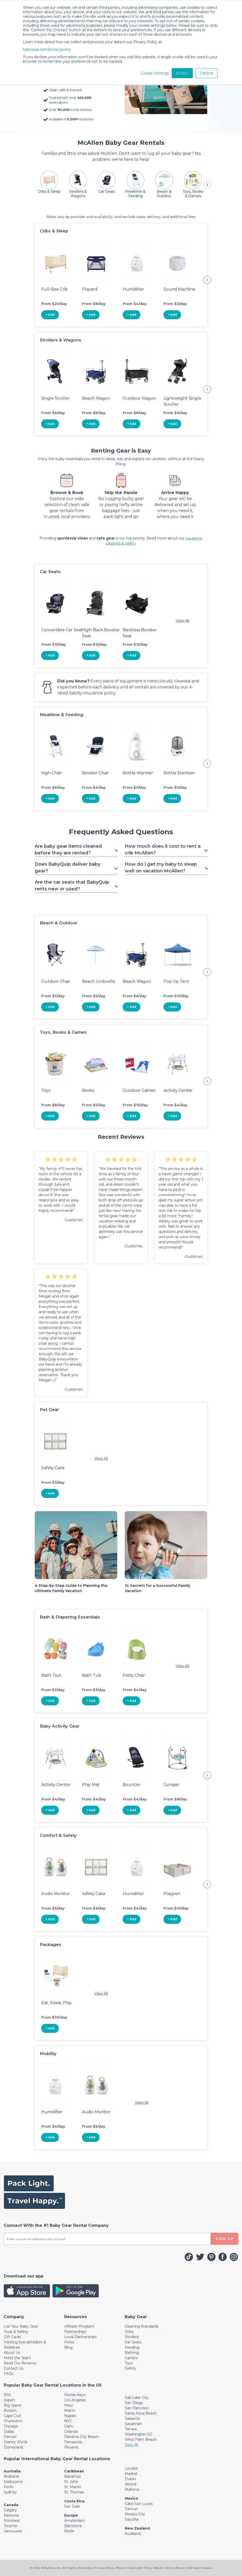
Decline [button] (206, 73)
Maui (68, 2405)
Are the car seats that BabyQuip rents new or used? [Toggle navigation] (72, 885)
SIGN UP (224, 2239)
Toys (128, 2363)
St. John (71, 2481)
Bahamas (72, 2476)
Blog (68, 2347)
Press (69, 2342)
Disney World (15, 2442)
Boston (10, 2410)
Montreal (12, 2520)
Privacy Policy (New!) (109, 2568)
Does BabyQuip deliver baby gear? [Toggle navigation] (67, 867)
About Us (12, 2352)
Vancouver (13, 2531)
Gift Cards (12, 2337)
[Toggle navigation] (14, 2316)
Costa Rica (74, 2501)
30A (7, 2395)
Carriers (131, 2358)
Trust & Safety (16, 2331)
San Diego (134, 2403)
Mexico (131, 2498)
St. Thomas (74, 2492)
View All (182, 620)
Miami (69, 2410)
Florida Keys (74, 2395)
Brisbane (11, 2476)
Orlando (71, 2431)
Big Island (12, 2405)
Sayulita (131, 2519)
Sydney (10, 2492)
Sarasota (132, 2418)
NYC (68, 2421)
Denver (10, 2436)
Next (207, 280)
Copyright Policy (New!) (145, 2568)
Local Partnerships (80, 2337)
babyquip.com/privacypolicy (47, 49)
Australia (12, 2471)
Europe (71, 2515)
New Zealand (137, 2528)
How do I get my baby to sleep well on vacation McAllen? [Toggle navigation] (161, 867)
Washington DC (138, 2434)
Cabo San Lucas (138, 2503)
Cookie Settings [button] (155, 73)
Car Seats (133, 2342)
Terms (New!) (175, 2568)
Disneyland (13, 2447)
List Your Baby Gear (21, 2326)
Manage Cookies (200, 2568)
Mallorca (132, 2489)
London (131, 2468)
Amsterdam (74, 2520)
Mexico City (135, 2514)
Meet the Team (17, 2358)
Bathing (132, 2352)
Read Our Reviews (20, 2363)
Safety (130, 2368)
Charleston (13, 2421)
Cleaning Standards (141, 2326)
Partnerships (75, 2331)
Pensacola (73, 2442)
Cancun (131, 2509)
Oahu (69, 2426)
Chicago (11, 2426)
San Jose (72, 2506)
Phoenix (71, 2447)
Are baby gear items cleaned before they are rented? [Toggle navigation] (68, 849)
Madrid (131, 2473)
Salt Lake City (136, 2397)
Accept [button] (182, 73)
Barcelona (73, 2526)
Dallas (9, 2431)
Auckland (133, 2533)
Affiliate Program (79, 2326)
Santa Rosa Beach (141, 2413)
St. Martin (72, 2487)
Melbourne (13, 2481)
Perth (9, 2487)
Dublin (130, 2479)
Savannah (133, 2423)
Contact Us (13, 2368)
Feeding (132, 2347)
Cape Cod (12, 2416)
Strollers (132, 2337)
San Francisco (136, 2408)
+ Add (50, 315)
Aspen (9, 2400)
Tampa (131, 2429)
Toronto (10, 2526)
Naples (70, 2416)
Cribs (129, 2331)
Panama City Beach (81, 2436)
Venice (130, 2484)
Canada (11, 2505)
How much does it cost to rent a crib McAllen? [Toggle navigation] (162, 849)
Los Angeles (75, 2400)
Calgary (10, 2510)
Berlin (69, 2531)
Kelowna (11, 2515)
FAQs (8, 2373)
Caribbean (74, 2471)
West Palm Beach (140, 2439)
